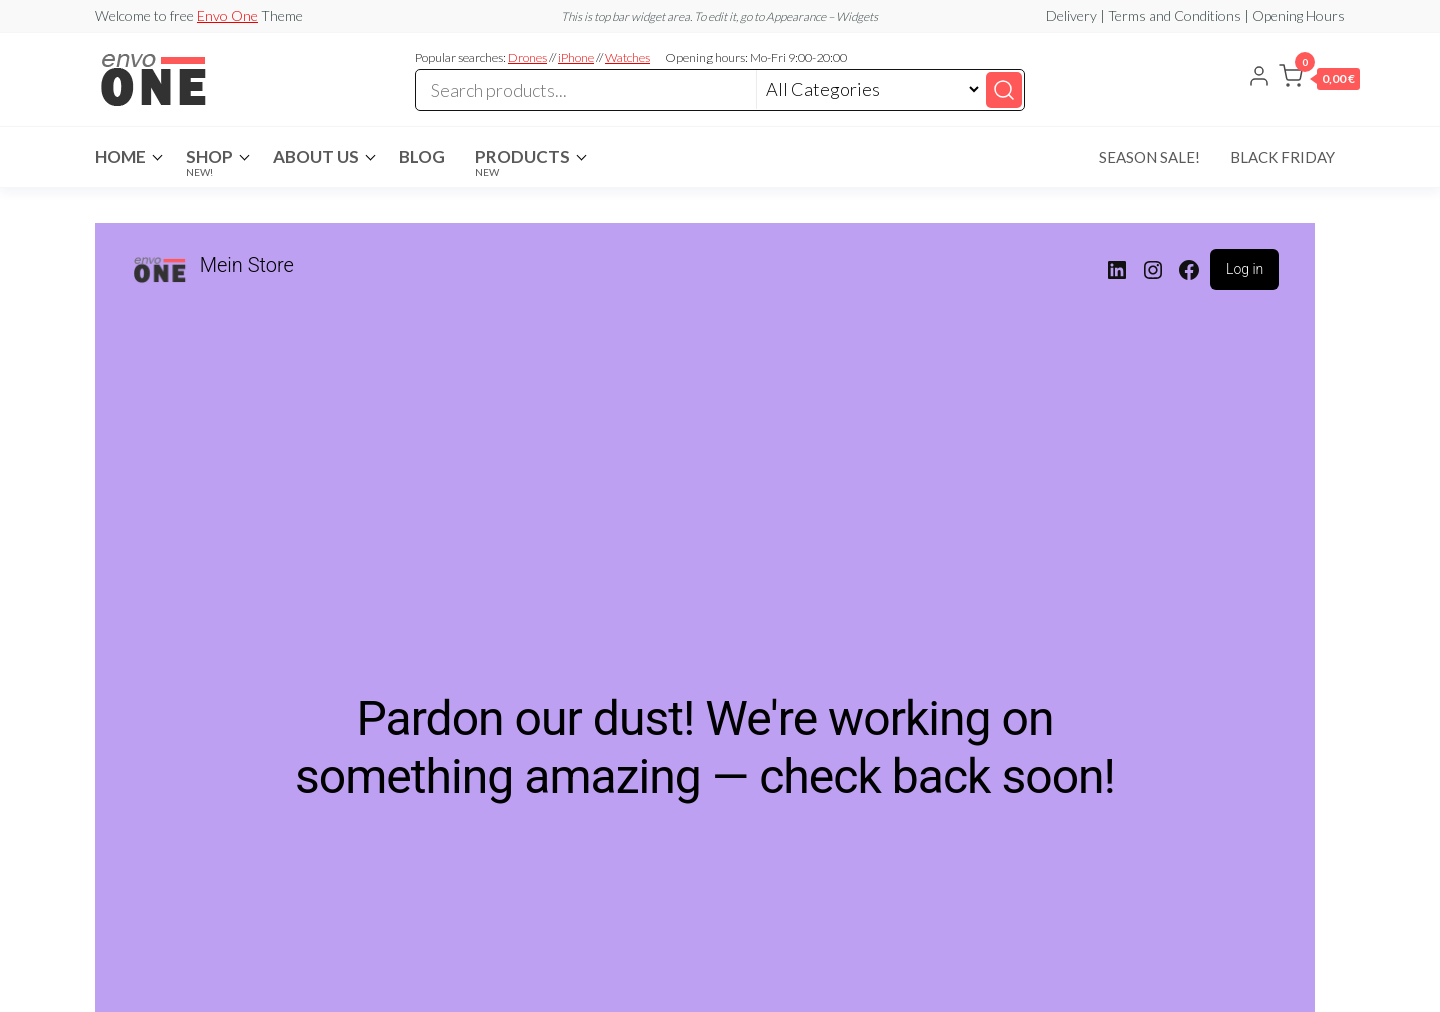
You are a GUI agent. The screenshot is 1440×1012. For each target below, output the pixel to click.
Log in (1244, 269)
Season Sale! (1149, 157)
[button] (1319, 80)
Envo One (227, 15)
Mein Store (247, 265)
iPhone (576, 57)
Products (522, 162)
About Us (316, 156)
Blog (422, 156)
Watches (627, 57)
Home (120, 156)
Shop (209, 162)
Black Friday (1282, 157)
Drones (527, 57)
